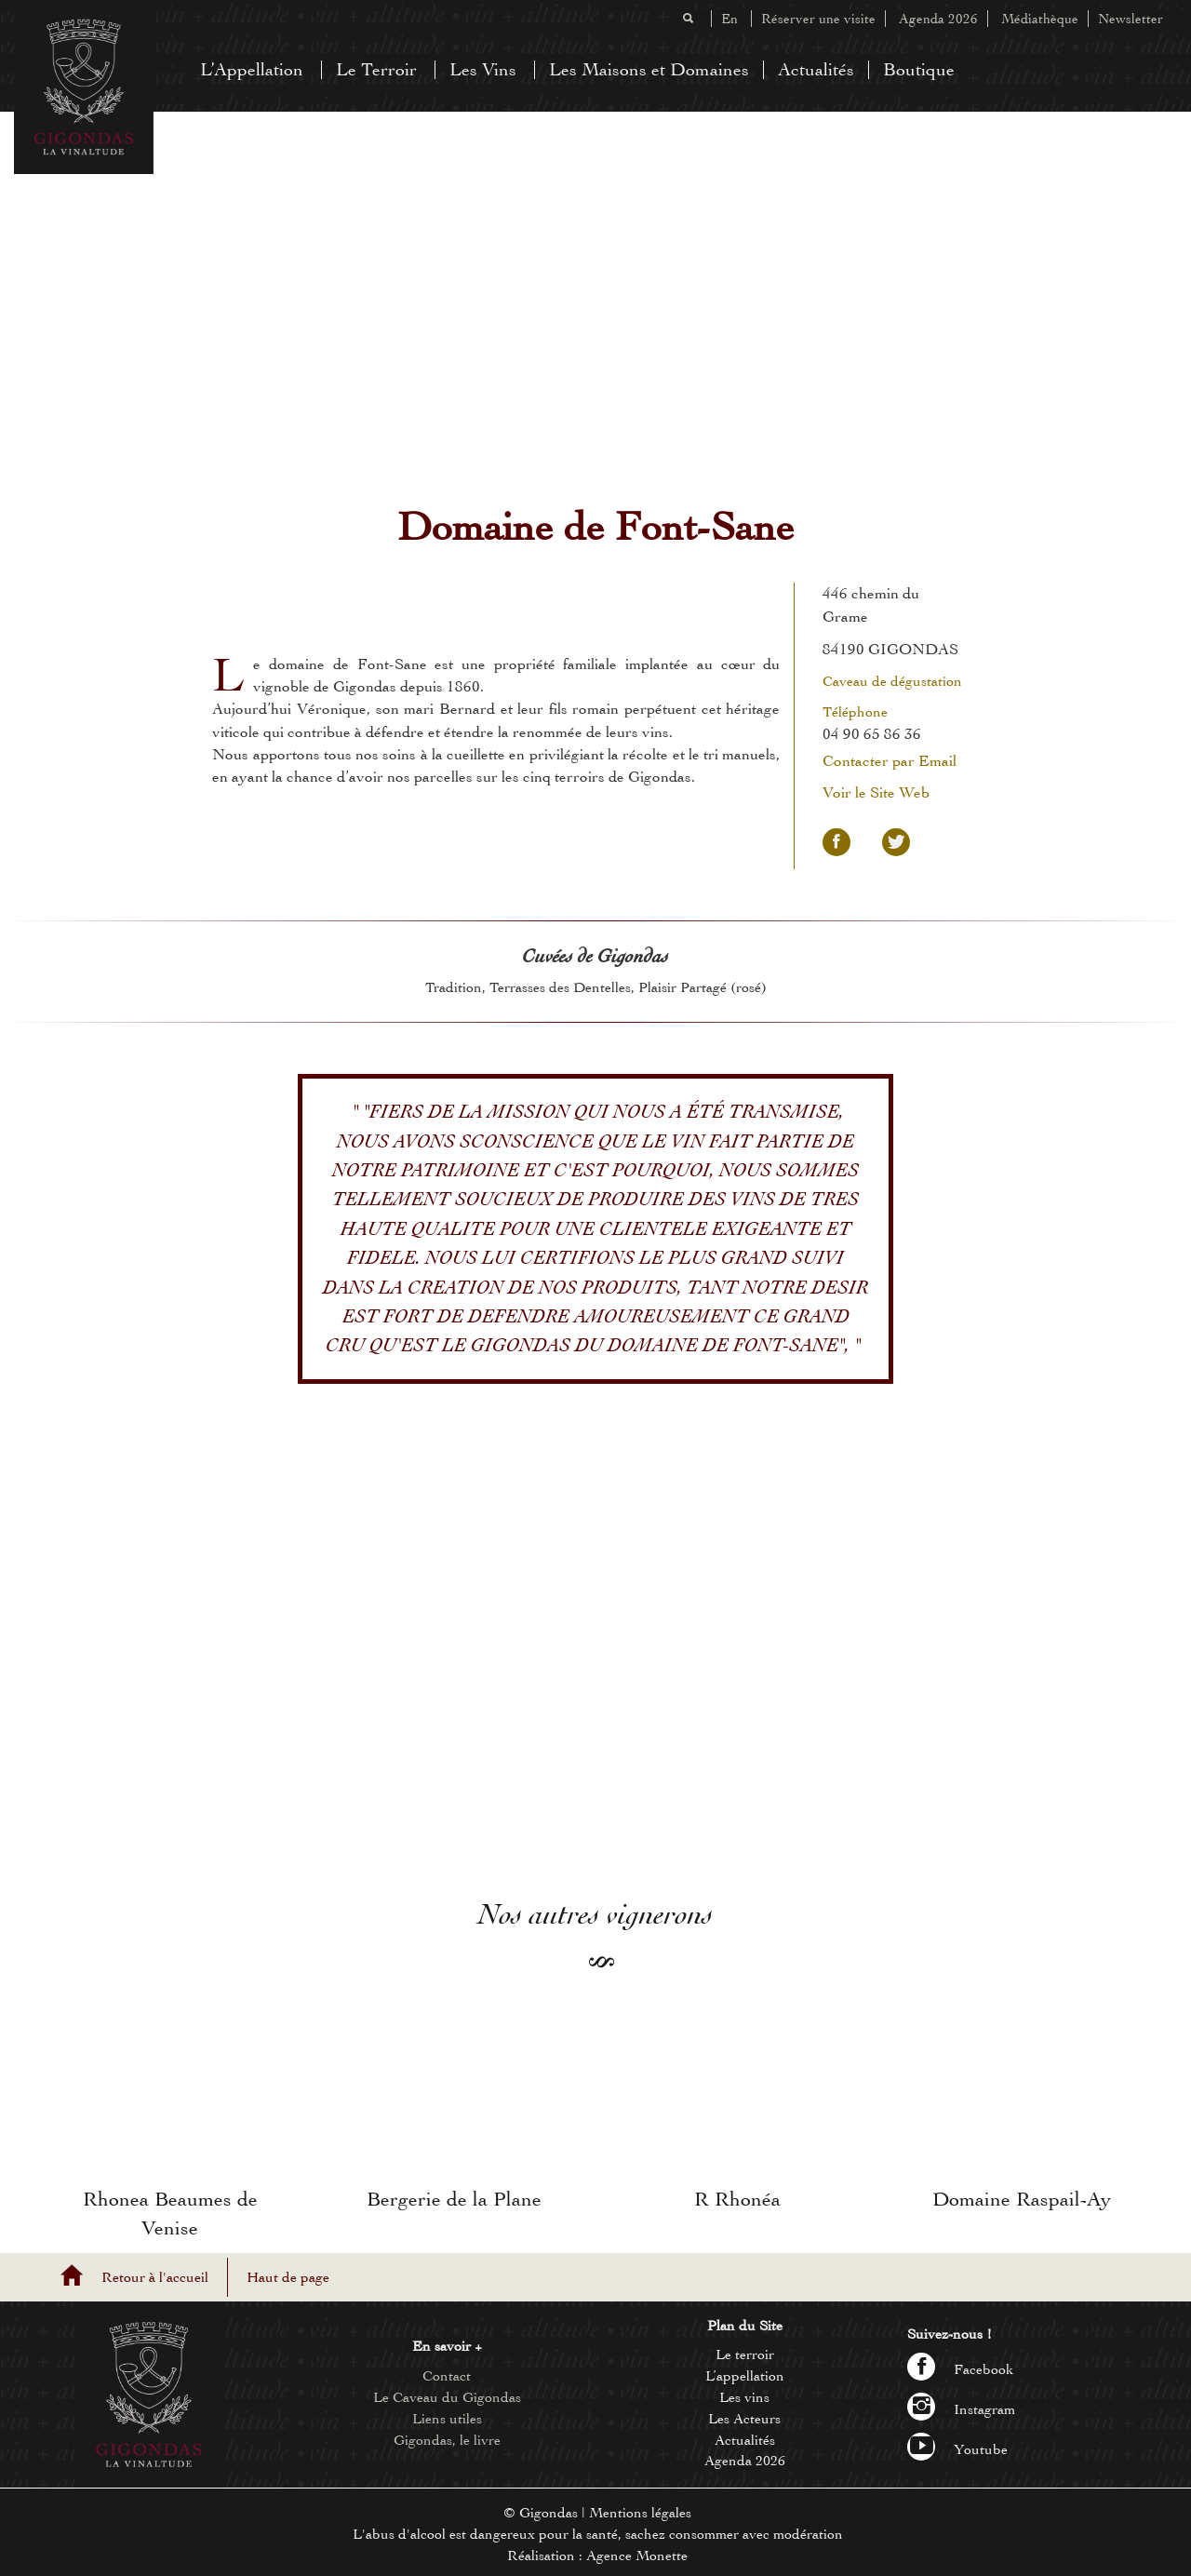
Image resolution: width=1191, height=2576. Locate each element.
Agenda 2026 (938, 18)
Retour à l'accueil (154, 2277)
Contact (446, 2376)
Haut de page (288, 2277)
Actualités (816, 69)
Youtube (957, 2449)
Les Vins (482, 69)
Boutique (919, 69)
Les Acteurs (744, 2418)
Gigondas (548, 2512)
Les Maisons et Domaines (649, 69)
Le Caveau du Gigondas (447, 2397)
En (729, 18)
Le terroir (745, 2354)
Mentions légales (640, 2512)
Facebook (960, 2369)
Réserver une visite (818, 18)
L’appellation (744, 2376)
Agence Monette (637, 2555)
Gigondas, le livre (447, 2440)
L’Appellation (251, 69)
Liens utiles (447, 2418)
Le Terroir (376, 69)
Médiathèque (1039, 18)
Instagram (961, 2409)
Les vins (744, 2397)
